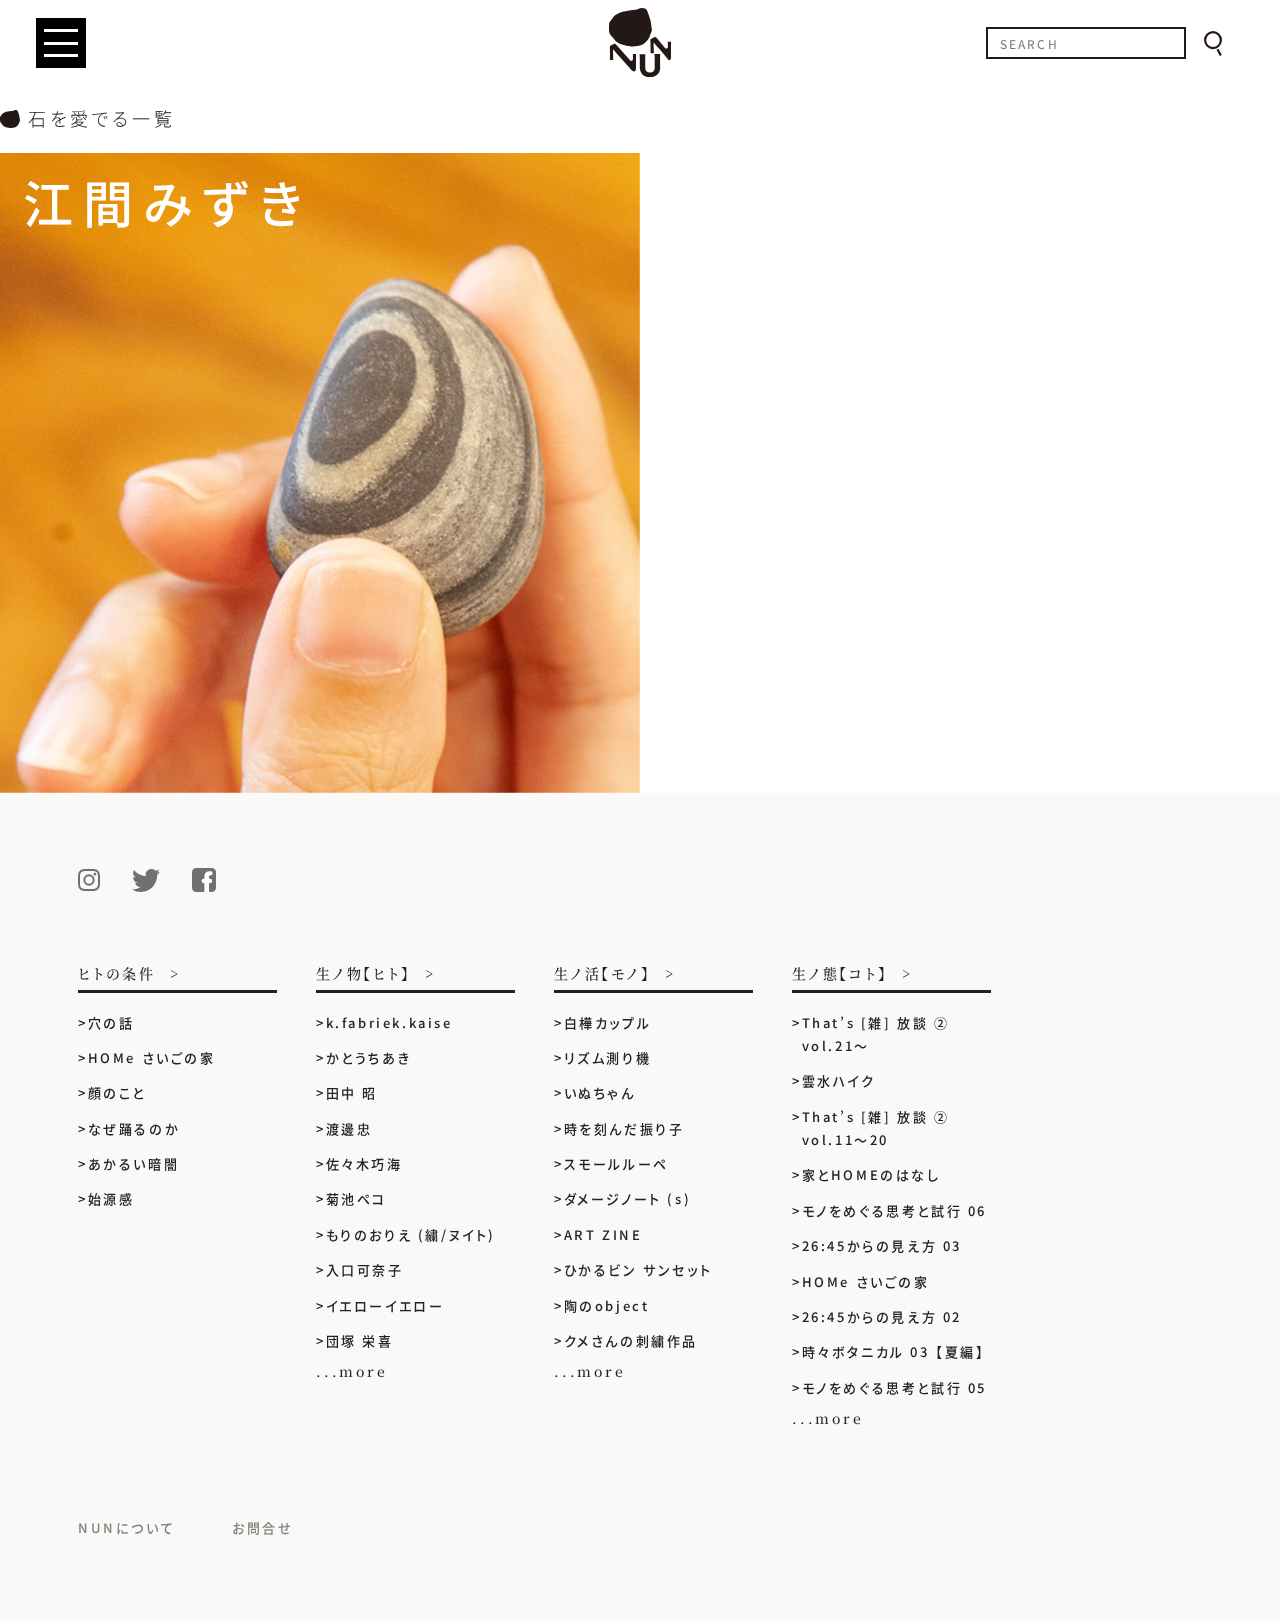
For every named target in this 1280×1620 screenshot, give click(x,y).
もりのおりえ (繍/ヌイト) (411, 1234)
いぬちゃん (600, 1092)
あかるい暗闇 (134, 1163)
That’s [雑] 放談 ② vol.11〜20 (876, 1128)
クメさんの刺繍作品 (639, 1340)
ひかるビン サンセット (638, 1269)
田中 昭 (352, 1092)
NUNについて (126, 1527)
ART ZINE (603, 1234)
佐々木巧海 (364, 1163)
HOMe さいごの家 (152, 1057)
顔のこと (117, 1092)
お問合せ (262, 1527)
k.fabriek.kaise (389, 1022)
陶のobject (607, 1305)
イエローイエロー (385, 1305)
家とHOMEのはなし (871, 1174)
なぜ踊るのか (134, 1128)
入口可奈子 (365, 1269)
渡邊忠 (349, 1128)
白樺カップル (608, 1022)
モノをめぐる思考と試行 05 (894, 1387)
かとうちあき (369, 1057)
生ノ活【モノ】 (602, 974)
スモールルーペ (616, 1163)
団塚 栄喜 (360, 1340)
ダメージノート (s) (628, 1198)
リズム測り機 (608, 1057)
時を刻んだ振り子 (624, 1128)
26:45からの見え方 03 (882, 1245)
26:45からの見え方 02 (882, 1316)
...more (352, 1371)
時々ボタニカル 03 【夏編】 (894, 1351)
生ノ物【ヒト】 (363, 974)
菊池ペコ (356, 1198)
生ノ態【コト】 (840, 974)
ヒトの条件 (117, 974)
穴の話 (111, 1022)
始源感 (111, 1198)
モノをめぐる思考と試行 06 (894, 1210)
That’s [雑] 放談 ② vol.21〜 (876, 1034)
